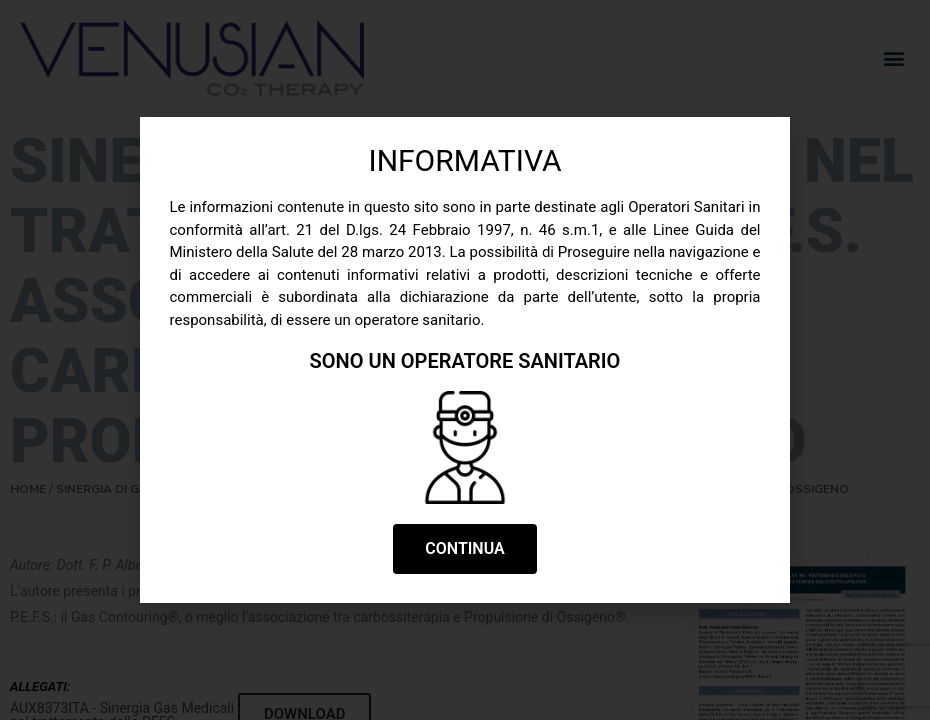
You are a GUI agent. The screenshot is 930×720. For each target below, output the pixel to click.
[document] (465, 360)
